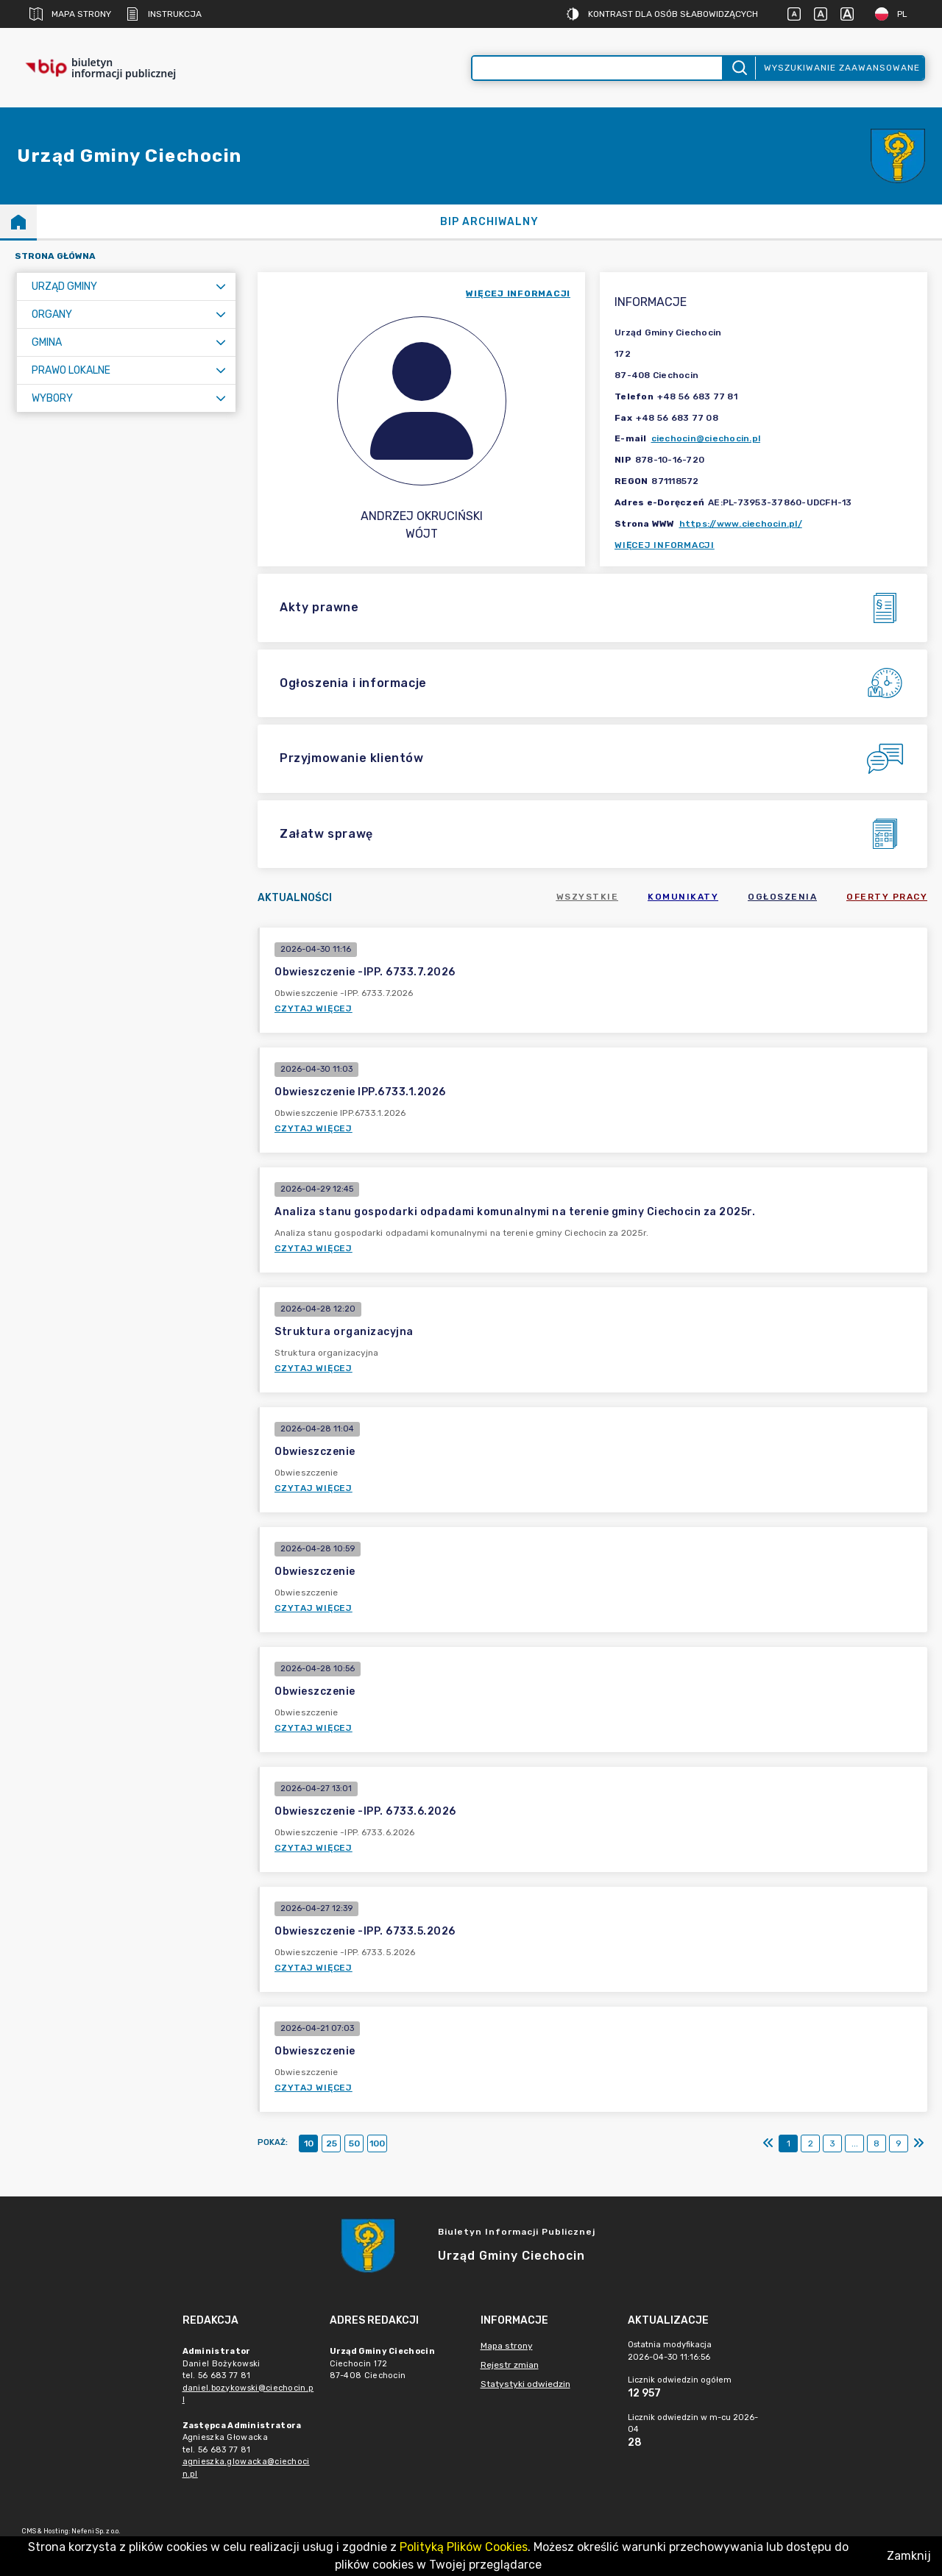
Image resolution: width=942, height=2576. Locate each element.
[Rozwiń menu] (221, 286)
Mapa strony (70, 14)
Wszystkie (587, 897)
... (854, 2143)
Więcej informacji (665, 545)
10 (309, 2143)
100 (377, 2143)
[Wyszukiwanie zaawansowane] (597, 68)
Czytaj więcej (314, 1008)
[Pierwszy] (768, 2143)
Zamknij (909, 2556)
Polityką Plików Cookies (464, 2547)
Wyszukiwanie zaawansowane (842, 68)
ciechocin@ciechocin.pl (706, 438)
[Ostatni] (918, 2143)
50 (354, 2143)
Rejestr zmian (510, 2365)
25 (331, 2143)
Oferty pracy (886, 897)
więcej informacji (518, 293)
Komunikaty (683, 897)
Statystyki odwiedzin (525, 2384)
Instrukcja (164, 14)
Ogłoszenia (782, 897)
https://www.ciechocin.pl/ (740, 524)
